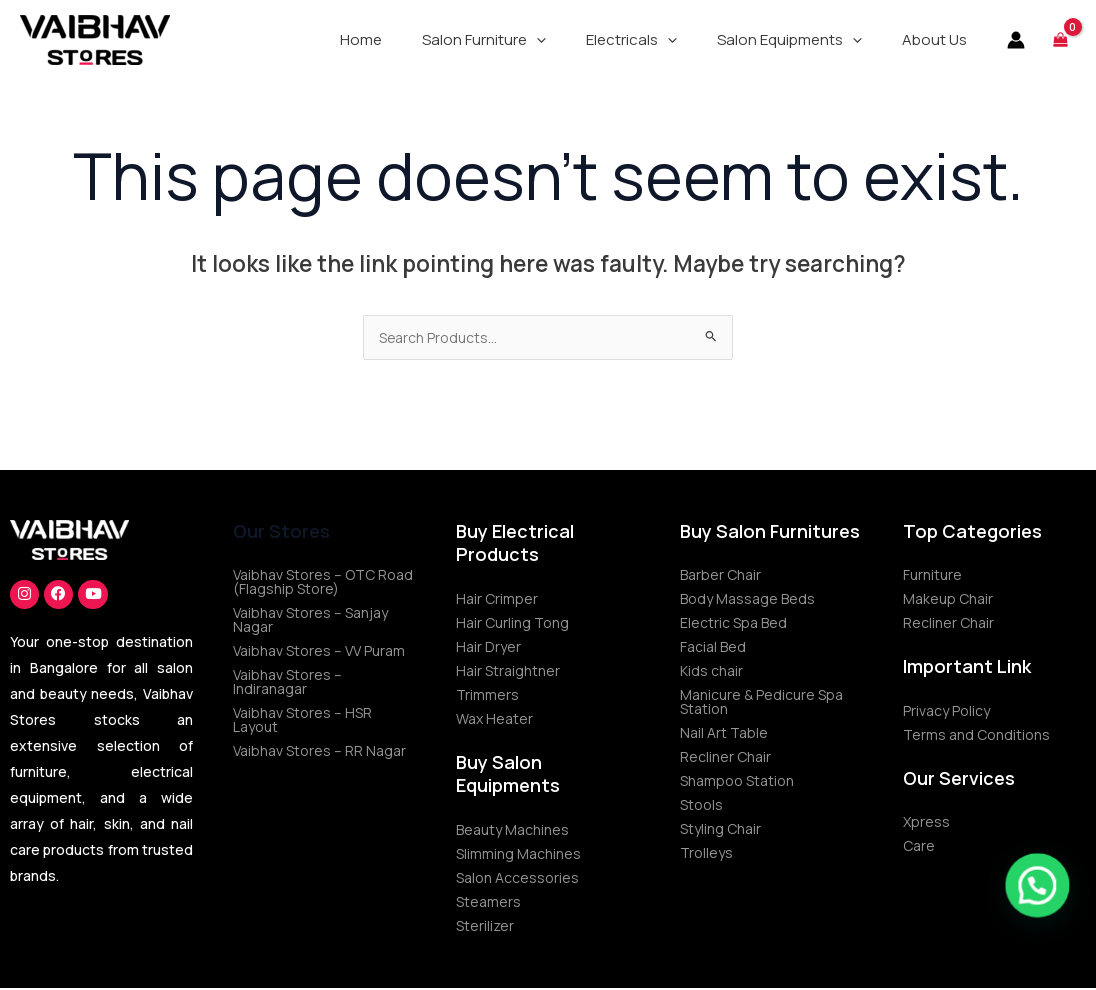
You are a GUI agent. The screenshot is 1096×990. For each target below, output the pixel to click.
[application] (571, 40)
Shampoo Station (737, 782)
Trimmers (487, 696)
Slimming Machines (518, 855)
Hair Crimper (497, 600)
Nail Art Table (724, 734)
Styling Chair (720, 830)
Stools (701, 806)
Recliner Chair (725, 758)
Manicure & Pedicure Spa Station (761, 703)
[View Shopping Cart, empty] (1060, 39)
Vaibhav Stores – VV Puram (319, 652)
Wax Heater (494, 720)
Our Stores (281, 533)
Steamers (488, 903)
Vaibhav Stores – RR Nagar (319, 752)
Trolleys (706, 854)
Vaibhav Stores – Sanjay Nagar (310, 621)
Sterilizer (485, 927)
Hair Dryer (488, 648)
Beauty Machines (512, 831)
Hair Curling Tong (512, 624)
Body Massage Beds (747, 600)
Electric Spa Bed (733, 624)
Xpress (926, 823)
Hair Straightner (508, 672)
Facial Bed (713, 648)
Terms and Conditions (976, 736)
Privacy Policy (946, 712)
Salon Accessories (517, 879)
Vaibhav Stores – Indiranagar (287, 683)
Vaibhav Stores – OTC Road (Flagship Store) (323, 583)
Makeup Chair (948, 600)
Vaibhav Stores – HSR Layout (302, 721)
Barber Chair (720, 576)
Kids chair (711, 672)
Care (919, 847)
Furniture (932, 576)
